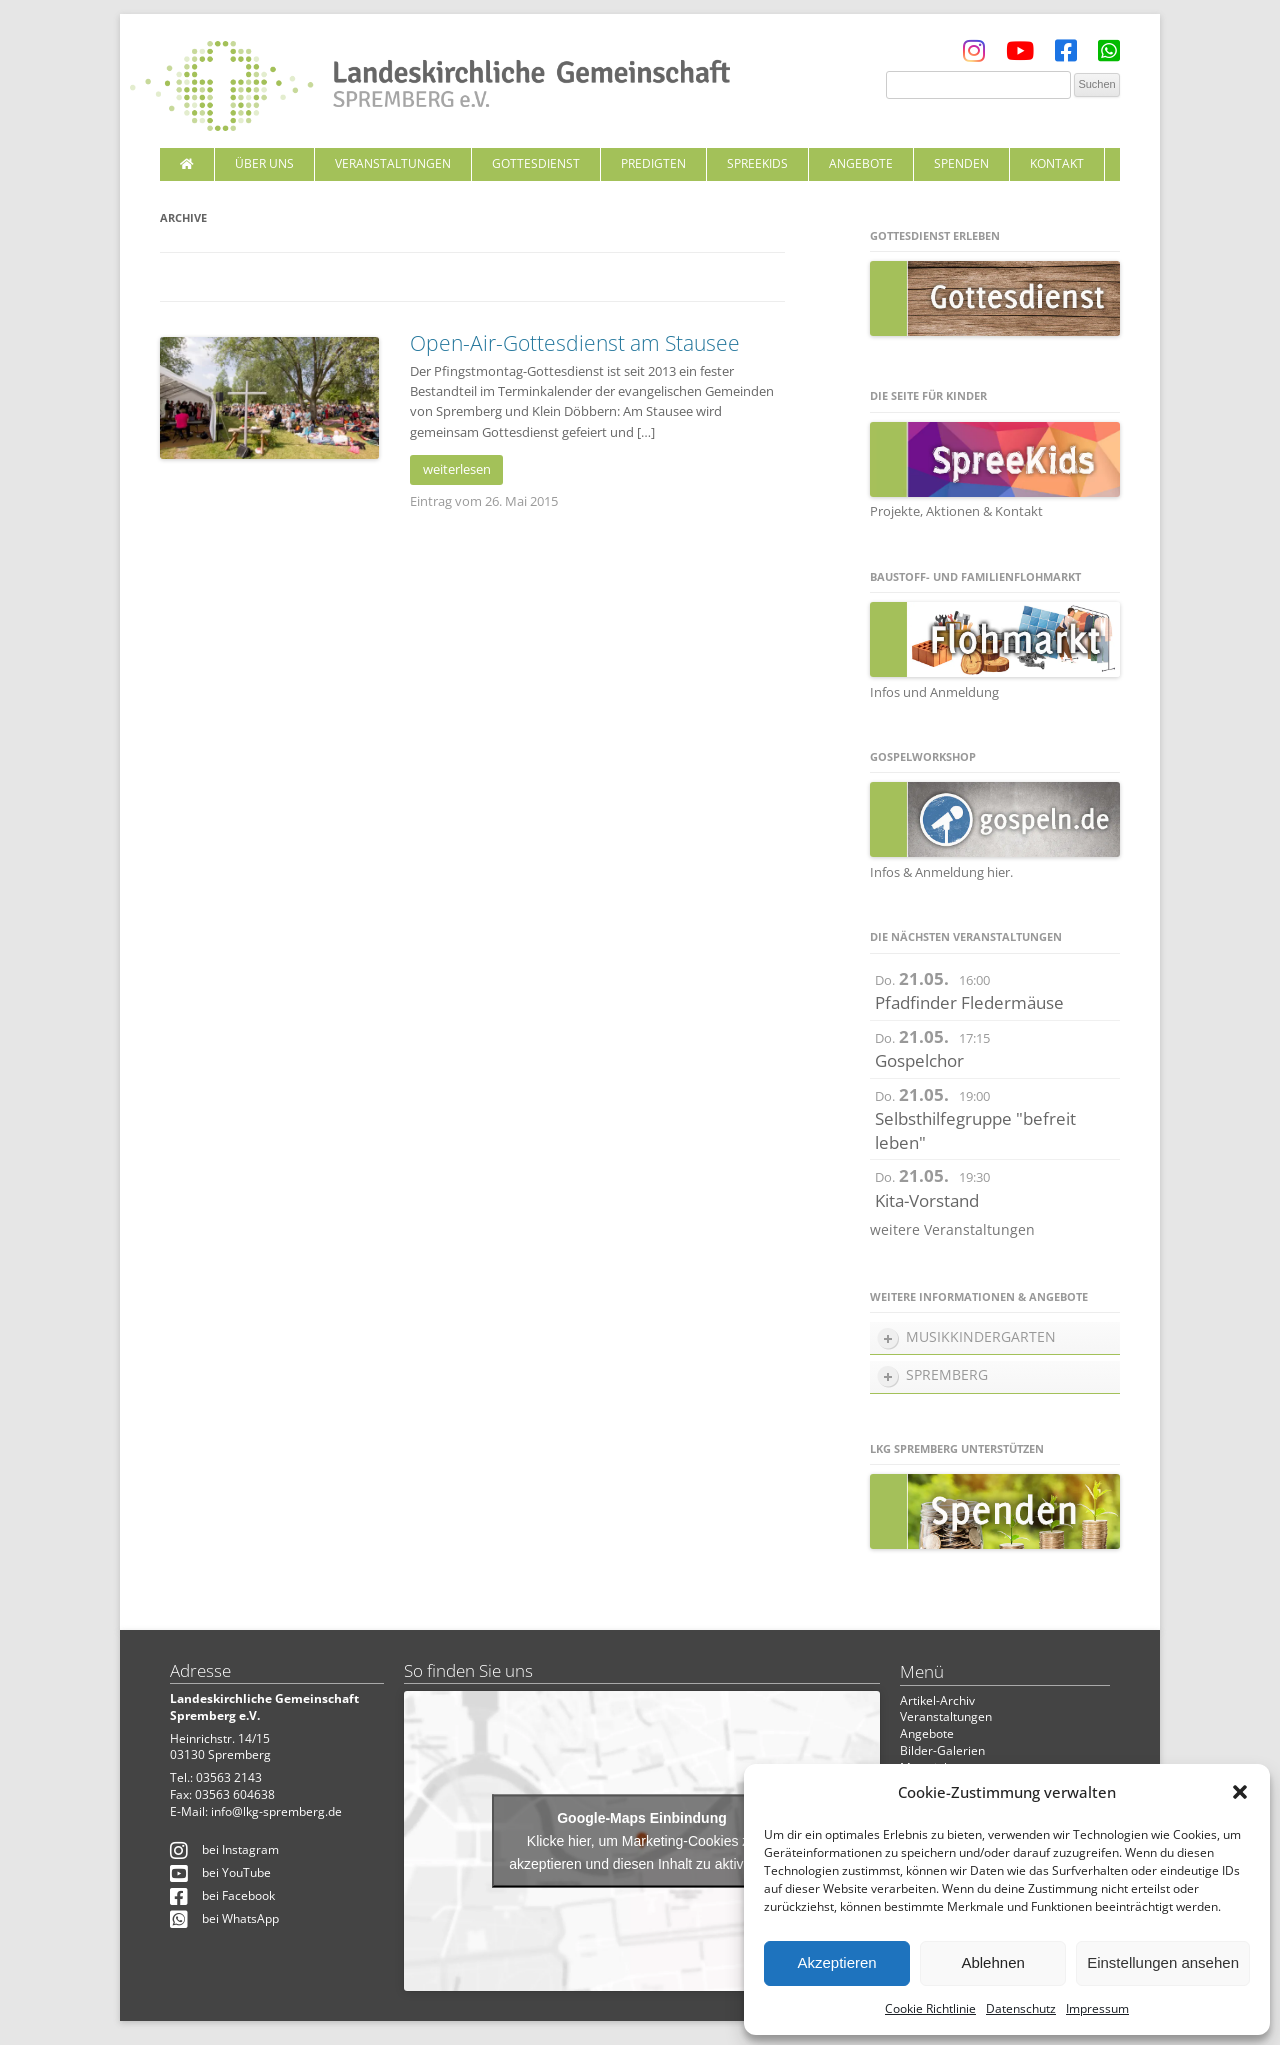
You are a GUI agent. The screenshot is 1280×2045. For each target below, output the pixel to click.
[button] (1240, 1792)
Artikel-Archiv (937, 1700)
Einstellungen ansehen (1163, 1962)
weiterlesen (457, 469)
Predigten (653, 163)
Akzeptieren (836, 1962)
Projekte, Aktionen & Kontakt (956, 511)
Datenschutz (1021, 2008)
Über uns (264, 163)
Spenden (961, 163)
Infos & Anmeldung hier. (941, 872)
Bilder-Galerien (942, 1750)
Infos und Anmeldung (934, 692)
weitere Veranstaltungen (952, 1229)
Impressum (1097, 2008)
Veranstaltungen (393, 163)
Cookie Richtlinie (930, 2008)
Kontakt (1057, 163)
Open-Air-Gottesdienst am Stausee (575, 343)
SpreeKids (757, 163)
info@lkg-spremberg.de (276, 1811)
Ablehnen (992, 1962)
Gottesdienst (536, 163)
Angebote (861, 163)
